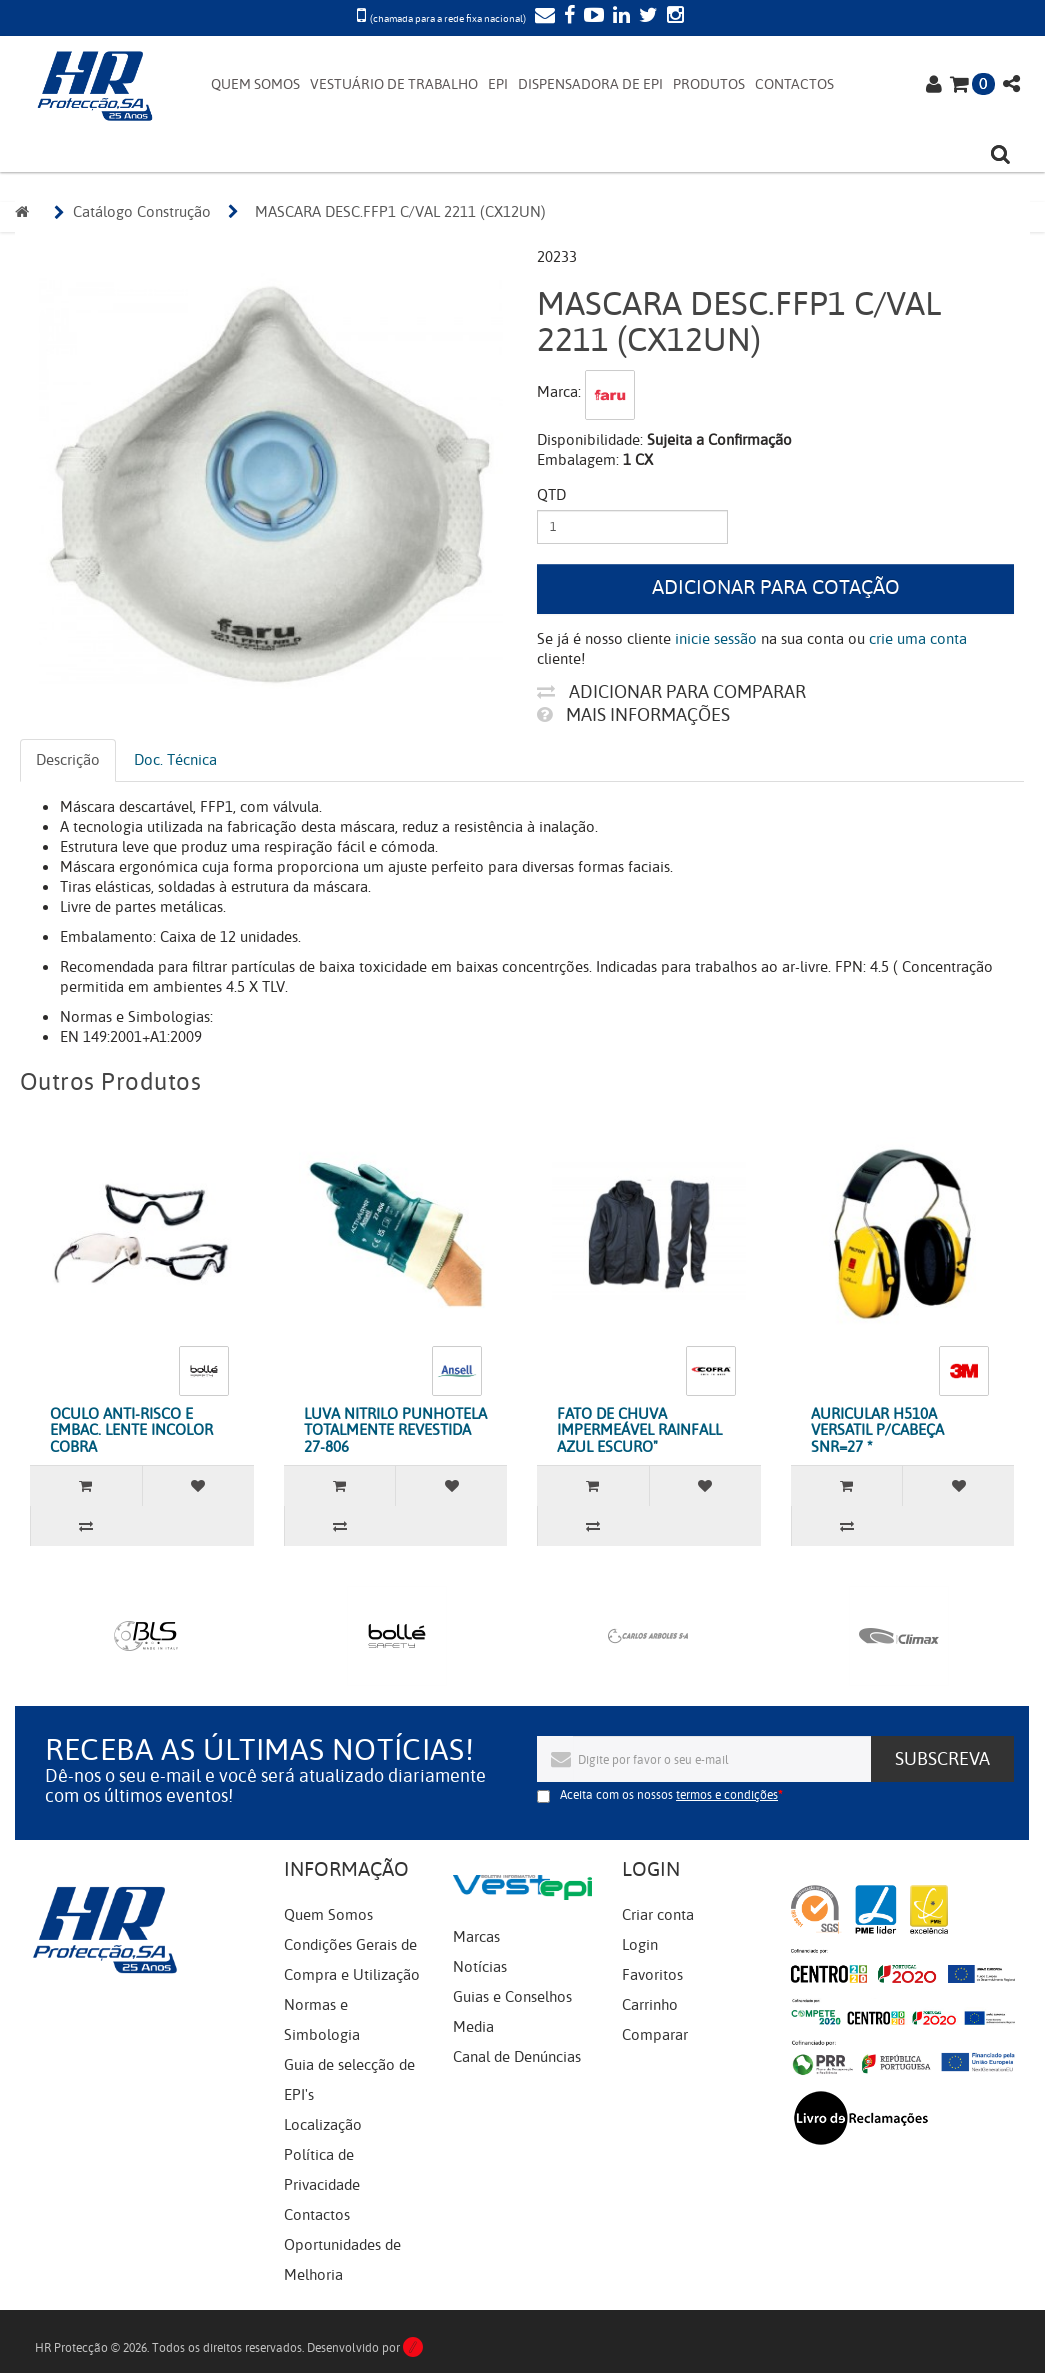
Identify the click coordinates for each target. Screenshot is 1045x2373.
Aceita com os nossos (669, 1795)
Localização (323, 2125)
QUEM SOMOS (255, 84)
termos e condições (727, 1795)
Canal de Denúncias (517, 2057)
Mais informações (633, 715)
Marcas (476, 1937)
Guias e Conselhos (512, 1997)
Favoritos (652, 1975)
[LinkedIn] (619, 17)
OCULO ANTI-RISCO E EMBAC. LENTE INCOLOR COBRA (131, 1430)
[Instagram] (673, 17)
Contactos (317, 2215)
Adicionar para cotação (776, 587)
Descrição (68, 760)
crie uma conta (918, 639)
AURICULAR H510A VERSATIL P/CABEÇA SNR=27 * (877, 1430)
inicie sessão (716, 639)
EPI (498, 84)
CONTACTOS (794, 84)
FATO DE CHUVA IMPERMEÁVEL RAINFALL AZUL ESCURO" (639, 1430)
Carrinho (650, 2005)
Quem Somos (328, 1915)
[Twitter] (646, 17)
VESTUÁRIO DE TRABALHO (394, 84)
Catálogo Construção (142, 212)
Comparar (655, 2035)
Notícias (480, 1967)
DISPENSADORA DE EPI (590, 84)
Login (640, 1945)
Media (473, 2027)
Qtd (551, 495)
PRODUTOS (709, 84)
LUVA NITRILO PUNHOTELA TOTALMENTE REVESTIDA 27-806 (395, 1430)
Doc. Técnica (175, 760)
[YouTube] (591, 17)
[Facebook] (567, 17)
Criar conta (658, 1915)
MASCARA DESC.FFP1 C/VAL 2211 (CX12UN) (400, 212)
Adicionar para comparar (671, 692)
